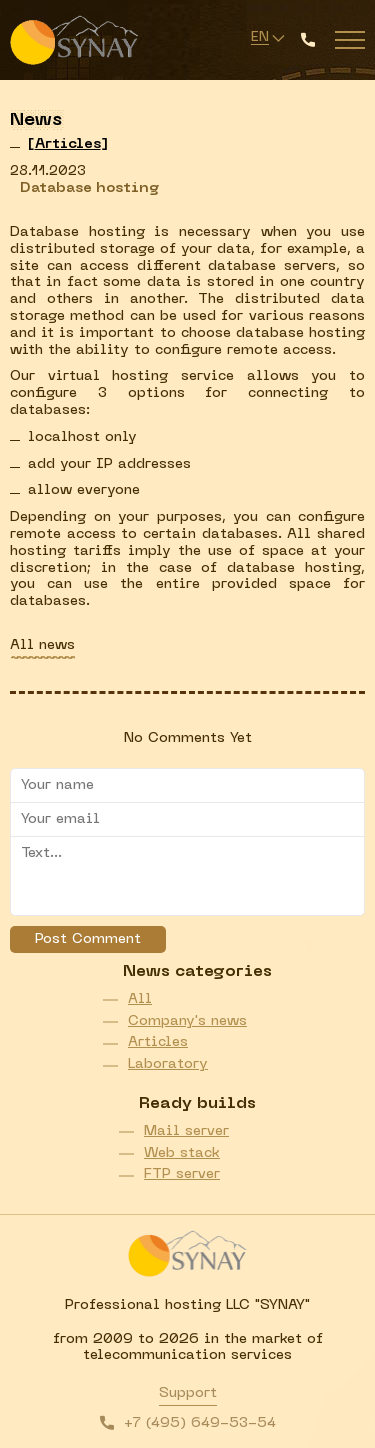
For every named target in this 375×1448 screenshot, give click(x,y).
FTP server (182, 1174)
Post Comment (88, 939)
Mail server (186, 1131)
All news (42, 645)
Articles (158, 1042)
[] (68, 144)
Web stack (182, 1153)
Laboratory (168, 1064)
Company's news (187, 1021)
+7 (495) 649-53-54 (200, 1423)
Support (188, 1393)
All (140, 999)
